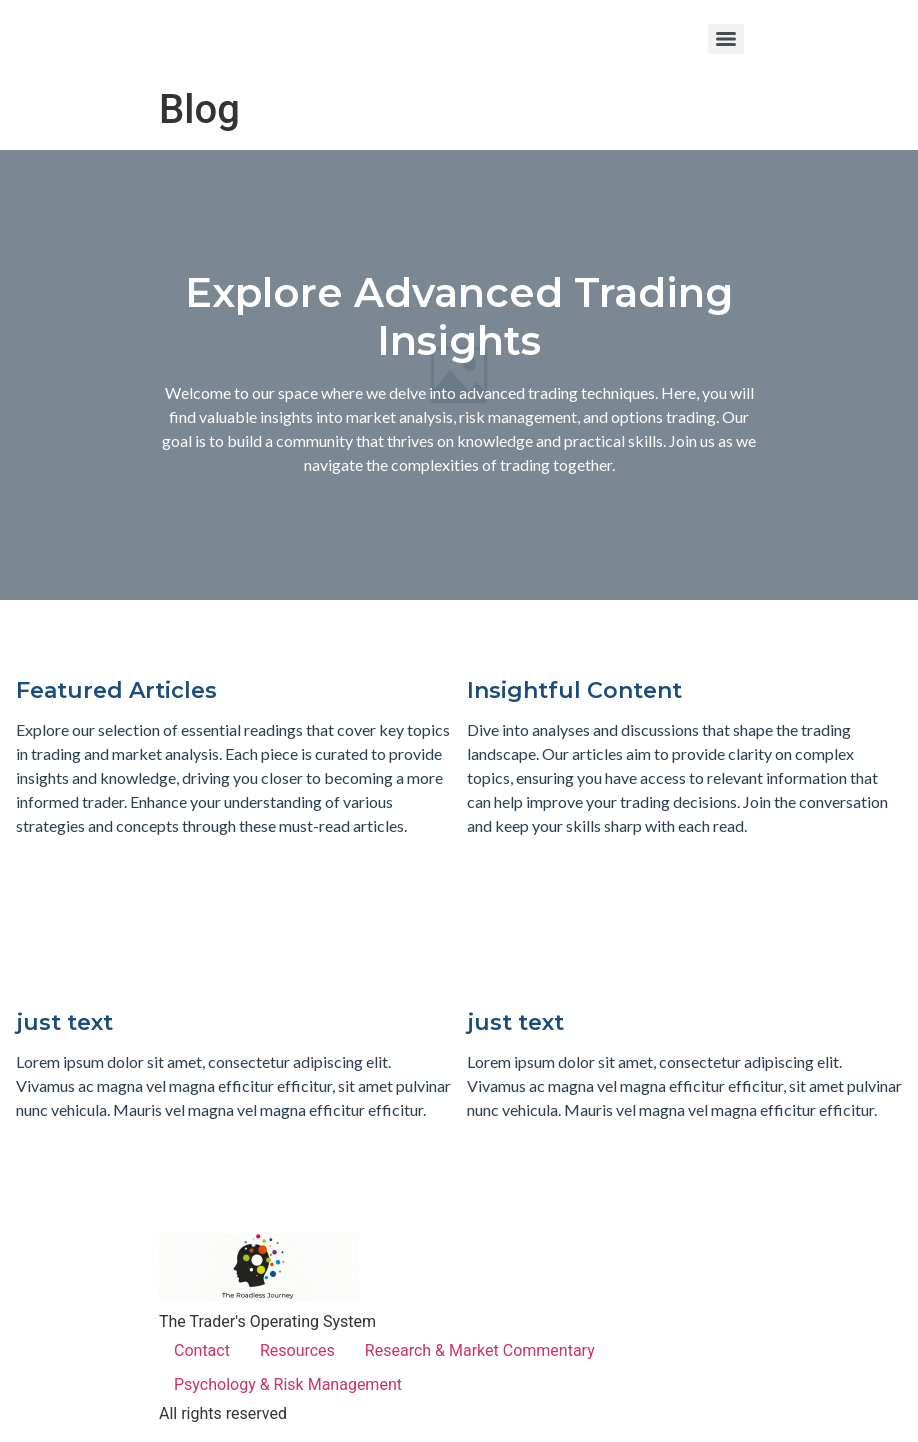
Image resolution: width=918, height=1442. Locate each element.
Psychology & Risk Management (288, 1384)
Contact (202, 1350)
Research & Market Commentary (480, 1350)
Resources (297, 1350)
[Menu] (726, 39)
